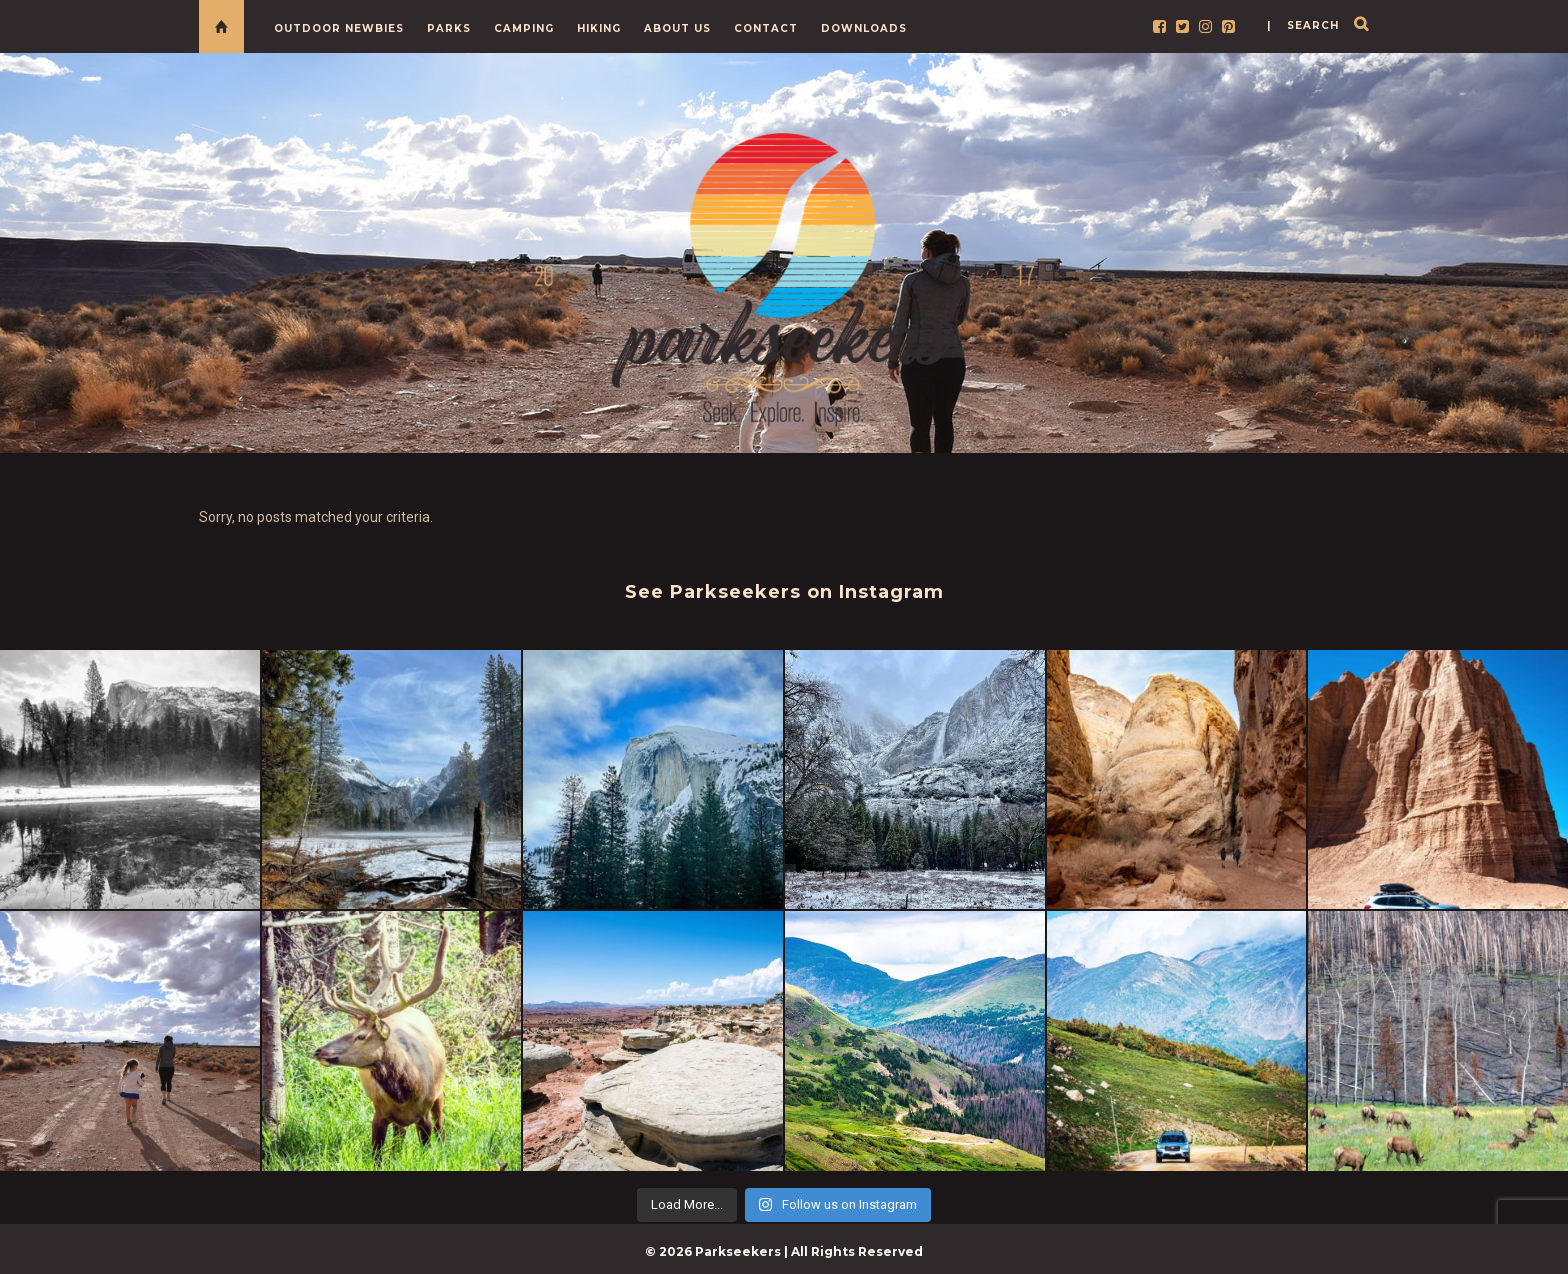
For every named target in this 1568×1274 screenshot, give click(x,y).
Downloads (864, 28)
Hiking (599, 28)
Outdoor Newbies (339, 28)
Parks (449, 28)
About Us (677, 28)
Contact (766, 28)
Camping (524, 28)
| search (1303, 25)
